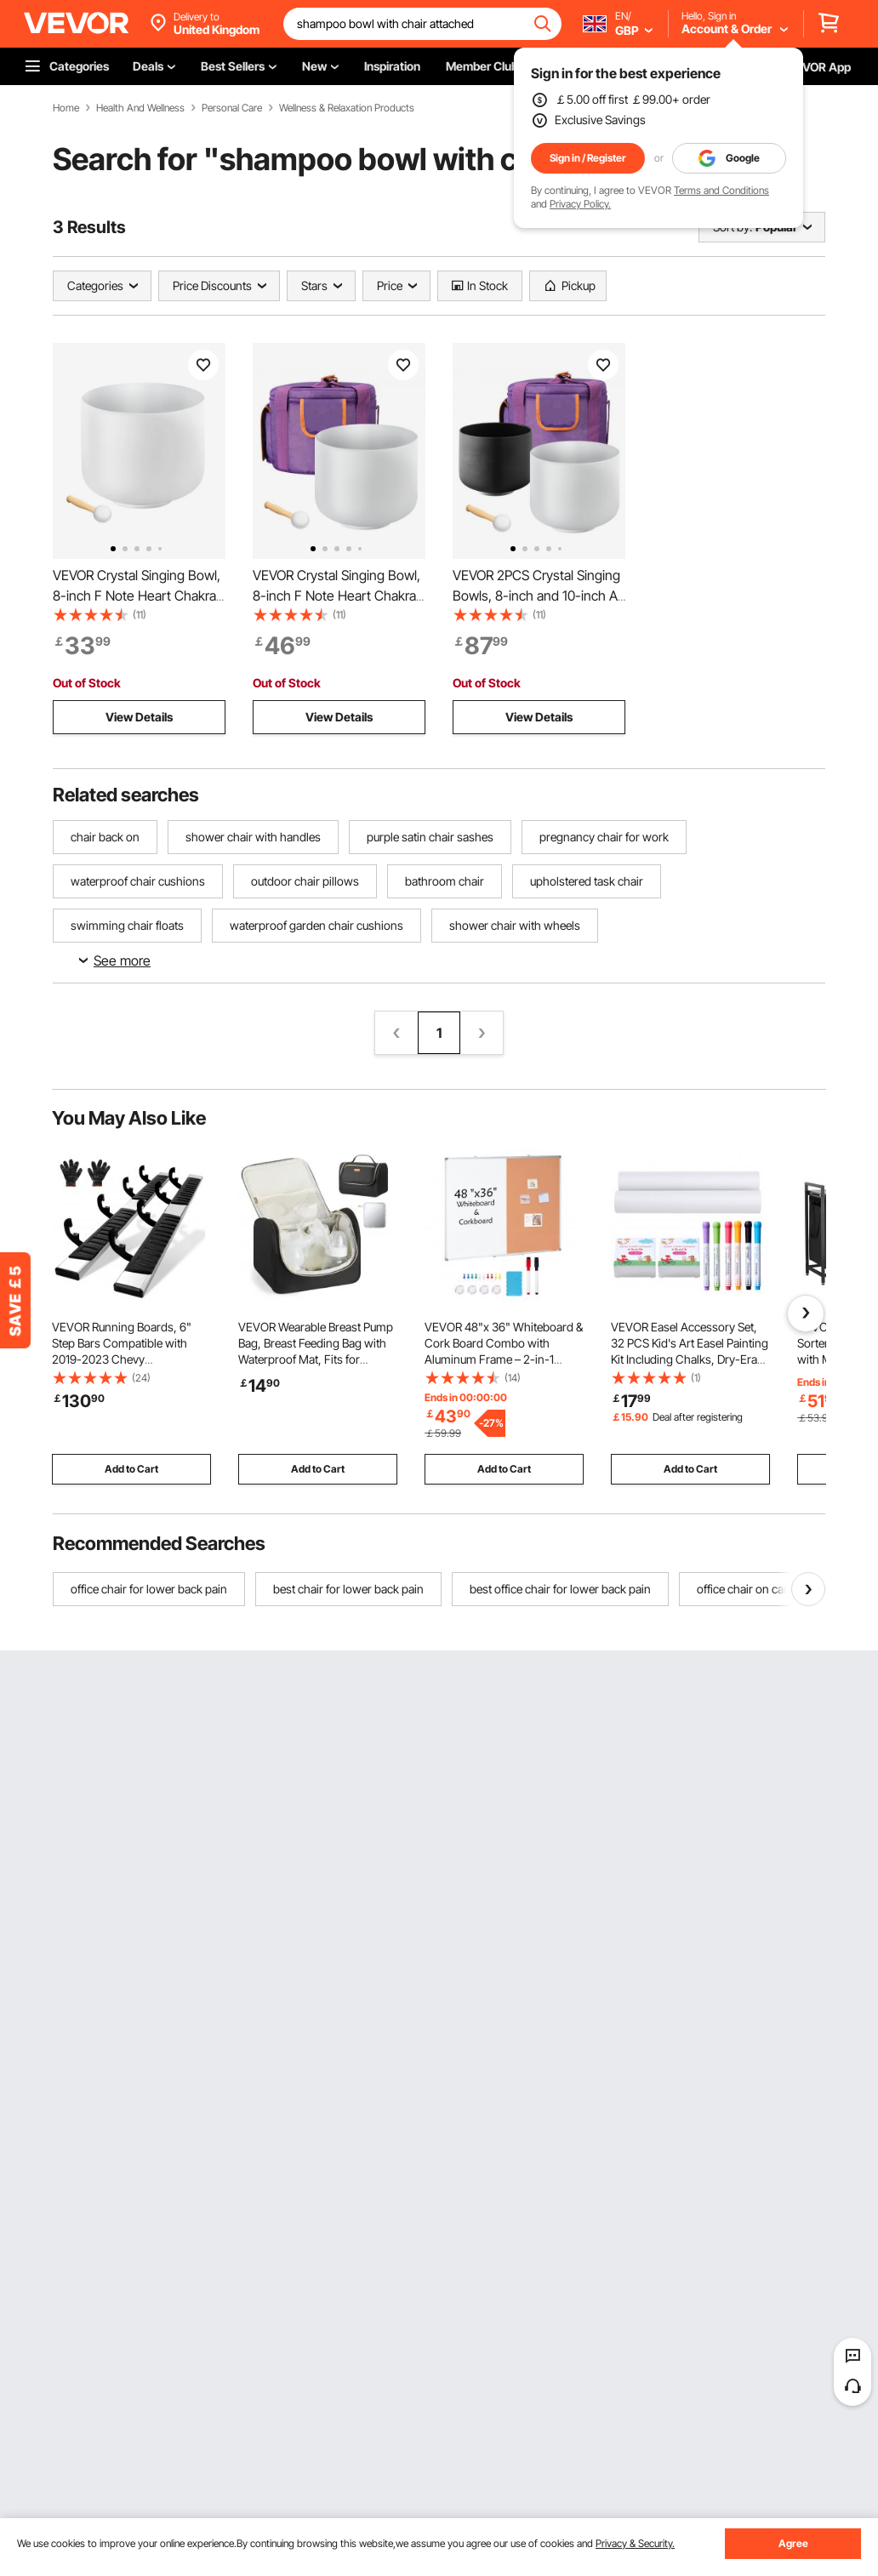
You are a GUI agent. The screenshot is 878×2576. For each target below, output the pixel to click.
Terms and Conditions (721, 190)
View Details (139, 717)
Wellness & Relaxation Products (346, 108)
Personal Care (232, 108)
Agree (793, 2543)
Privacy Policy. (580, 203)
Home (66, 108)
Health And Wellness (140, 108)
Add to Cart (131, 1468)
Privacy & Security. (635, 2543)
